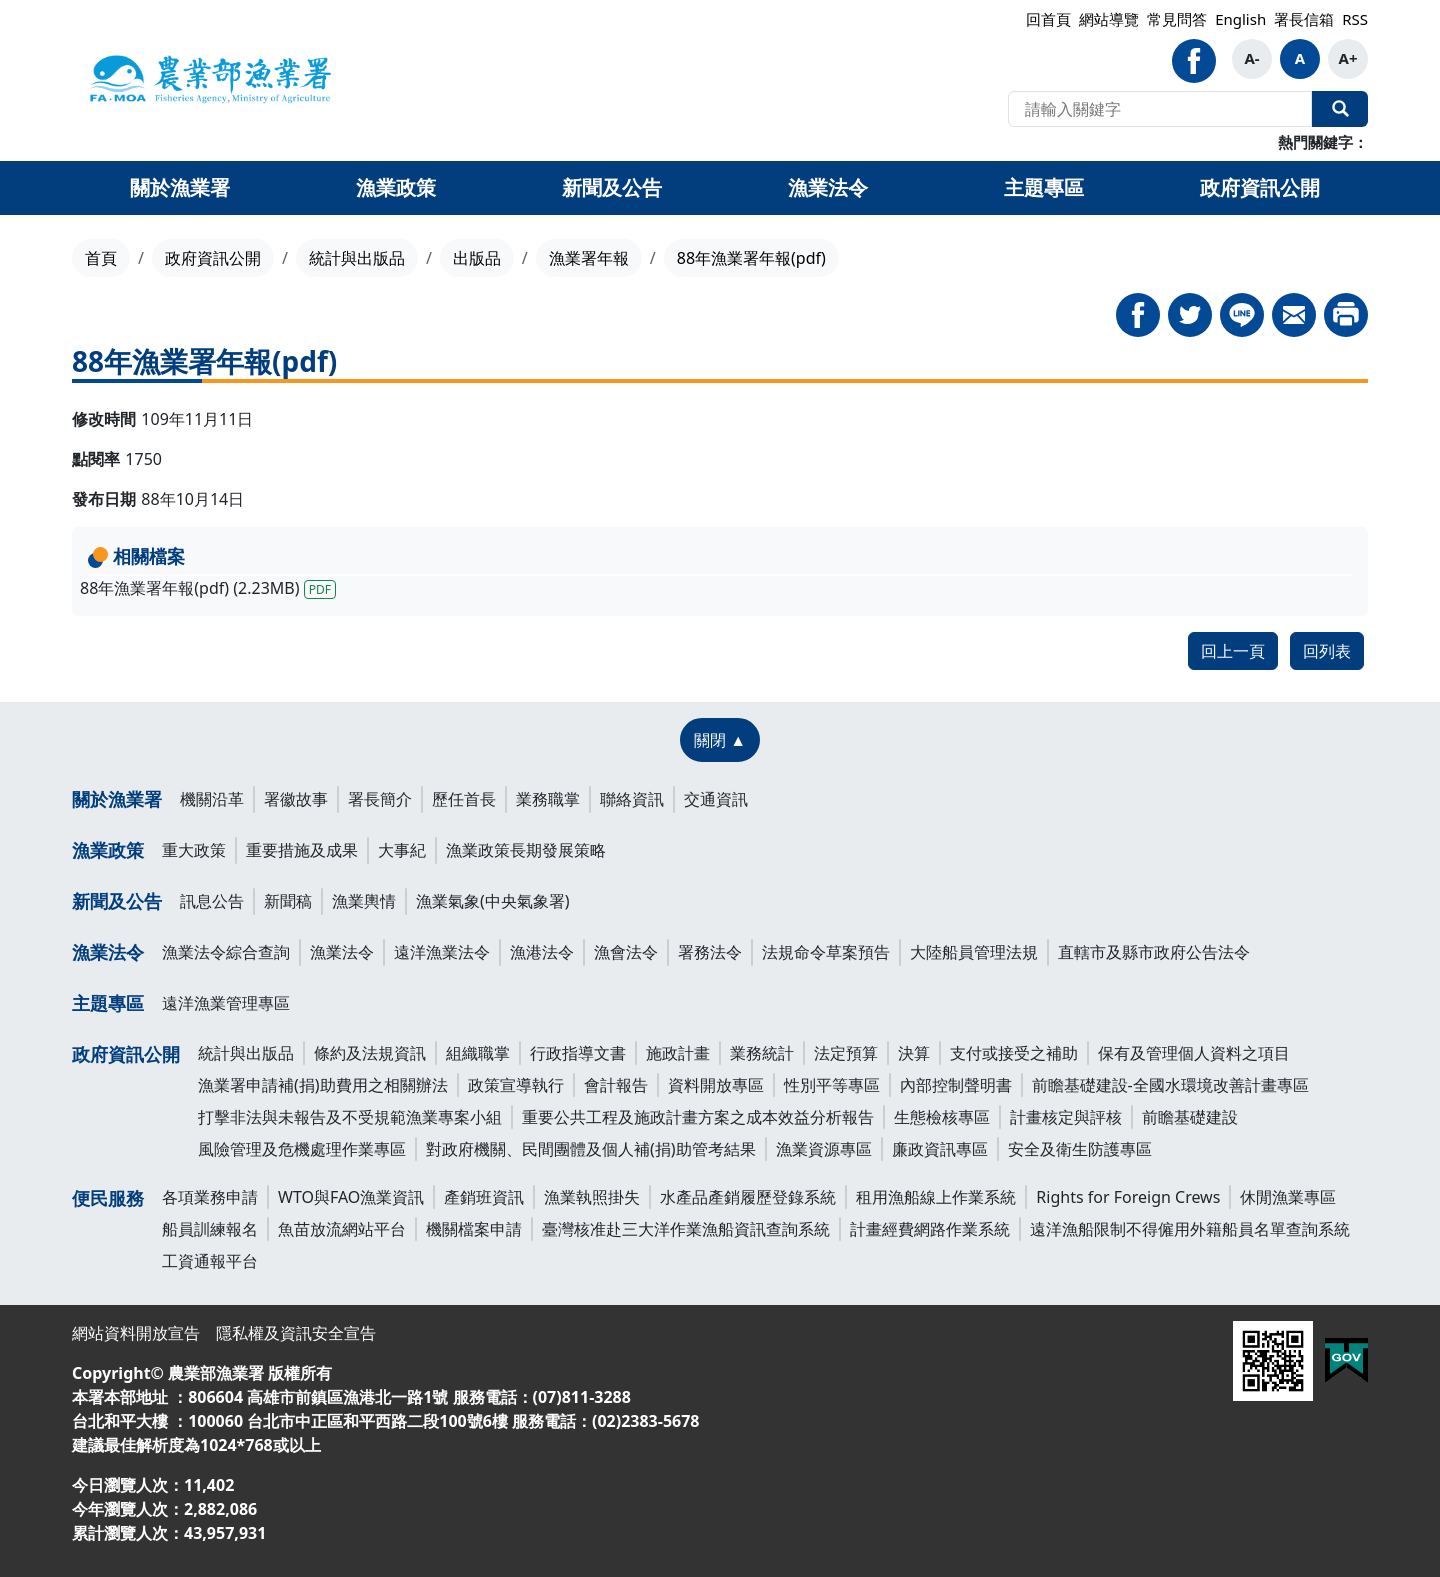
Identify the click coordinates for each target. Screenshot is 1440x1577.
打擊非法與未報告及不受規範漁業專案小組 (350, 1117)
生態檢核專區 (942, 1117)
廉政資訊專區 (940, 1149)
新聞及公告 (117, 901)
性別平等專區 (832, 1085)
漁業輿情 (364, 901)
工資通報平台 (210, 1261)
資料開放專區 (716, 1085)
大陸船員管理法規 (974, 952)
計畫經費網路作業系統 (930, 1229)
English (1240, 19)
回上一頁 (1233, 651)
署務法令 (710, 952)
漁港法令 (542, 952)
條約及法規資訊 (370, 1053)
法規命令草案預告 (826, 952)
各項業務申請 (210, 1197)
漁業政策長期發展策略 (526, 850)
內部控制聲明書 (956, 1085)
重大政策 (194, 850)
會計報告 (616, 1085)
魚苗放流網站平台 (342, 1229)
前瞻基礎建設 (1190, 1117)
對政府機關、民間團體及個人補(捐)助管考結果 (591, 1149)
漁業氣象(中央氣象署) (493, 901)
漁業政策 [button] (396, 187)
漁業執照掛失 (592, 1197)
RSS (1355, 19)
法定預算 (846, 1053)
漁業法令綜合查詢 (226, 952)
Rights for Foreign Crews (1128, 1197)
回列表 (1327, 651)
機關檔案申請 (474, 1229)
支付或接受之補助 (1014, 1053)
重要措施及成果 (302, 850)
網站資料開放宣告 (136, 1333)
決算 (914, 1053)
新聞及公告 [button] (612, 187)
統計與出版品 (357, 258)
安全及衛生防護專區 (1080, 1149)
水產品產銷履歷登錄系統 (748, 1197)
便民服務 (108, 1198)
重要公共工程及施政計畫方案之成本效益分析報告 (698, 1117)
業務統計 (762, 1053)
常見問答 (1177, 19)
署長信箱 (1304, 19)
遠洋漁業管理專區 (226, 1003)
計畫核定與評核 (1066, 1117)
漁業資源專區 (824, 1149)
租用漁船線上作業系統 (936, 1197)
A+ (1348, 58)
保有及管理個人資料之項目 (1194, 1053)
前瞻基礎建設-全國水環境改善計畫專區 (1170, 1085)
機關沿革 (212, 799)
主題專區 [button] (1044, 187)
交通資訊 (716, 799)
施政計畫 (678, 1053)
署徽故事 (296, 799)
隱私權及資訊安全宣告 (296, 1333)
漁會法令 (626, 952)
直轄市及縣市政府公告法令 (1154, 952)
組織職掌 (478, 1053)
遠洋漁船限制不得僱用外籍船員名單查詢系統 (1190, 1229)
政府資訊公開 (213, 258)
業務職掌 (548, 799)
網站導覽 (1109, 19)
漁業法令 (108, 952)
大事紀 (402, 850)
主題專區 (108, 1003)
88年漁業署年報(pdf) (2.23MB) (208, 588)
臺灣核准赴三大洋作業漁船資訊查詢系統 (686, 1229)
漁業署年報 (589, 258)
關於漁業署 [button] (180, 187)
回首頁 (1048, 19)
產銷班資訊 (484, 1197)
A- (1251, 58)
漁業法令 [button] (828, 187)
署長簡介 (380, 799)
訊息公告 (212, 901)
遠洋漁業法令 (442, 952)
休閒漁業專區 (1288, 1197)
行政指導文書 (578, 1053)
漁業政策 (108, 850)
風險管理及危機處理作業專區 (302, 1149)
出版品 (477, 258)
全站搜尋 (1340, 109)
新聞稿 (288, 901)
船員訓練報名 (210, 1229)
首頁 (101, 258)
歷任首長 (464, 799)
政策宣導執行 (516, 1085)
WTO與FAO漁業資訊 (351, 1197)
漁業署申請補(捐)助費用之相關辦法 (323, 1085)
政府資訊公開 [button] (1260, 187)
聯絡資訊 (632, 799)
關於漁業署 (117, 799)
